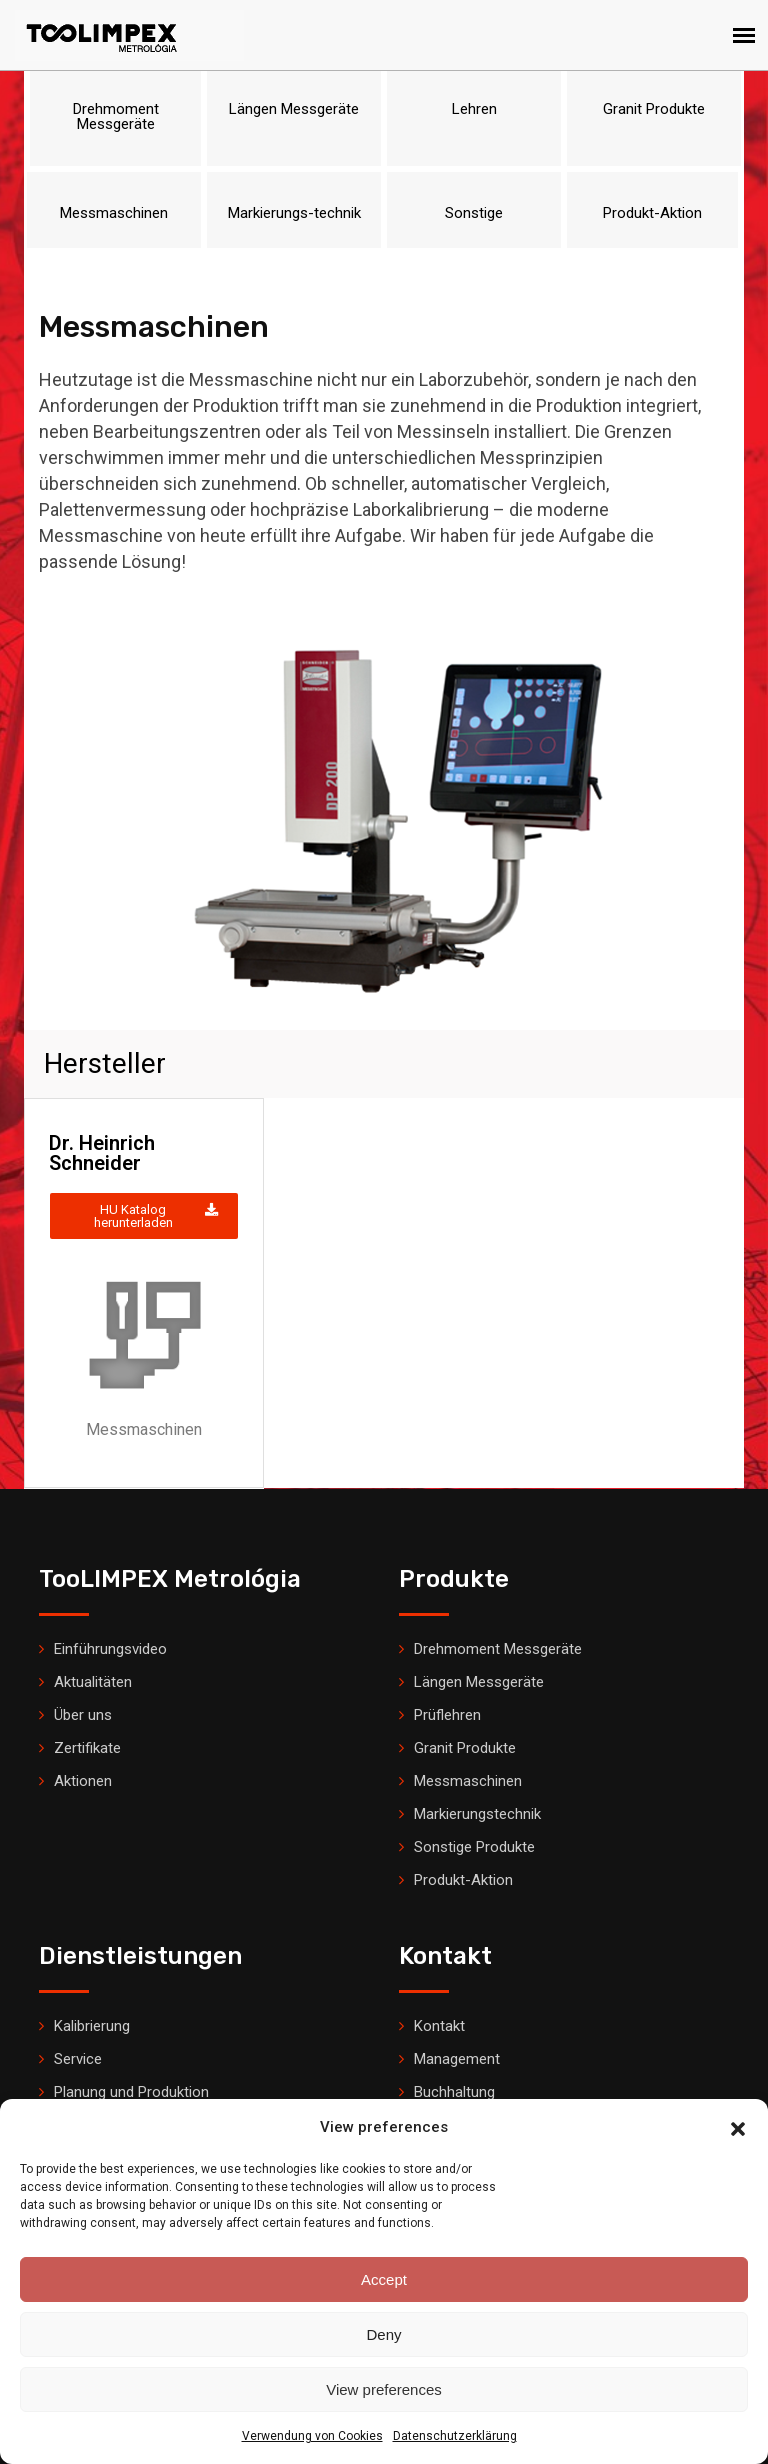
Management (457, 2059)
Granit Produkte (465, 1748)
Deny (383, 2334)
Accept (384, 2279)
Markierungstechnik (477, 1814)
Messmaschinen (468, 1781)
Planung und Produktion (131, 2092)
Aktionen (83, 1781)
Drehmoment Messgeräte (498, 1649)
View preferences (384, 2389)
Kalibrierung (92, 2026)
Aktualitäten (93, 1682)
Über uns (83, 1715)
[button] (738, 2127)
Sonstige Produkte (474, 1847)
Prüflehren (447, 1715)
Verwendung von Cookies (312, 2436)
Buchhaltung (454, 2092)
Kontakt (439, 2026)
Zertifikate (87, 1748)
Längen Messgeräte (479, 1682)
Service (78, 2059)
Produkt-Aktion (463, 1880)
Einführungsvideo (110, 1649)
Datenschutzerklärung (455, 2436)
